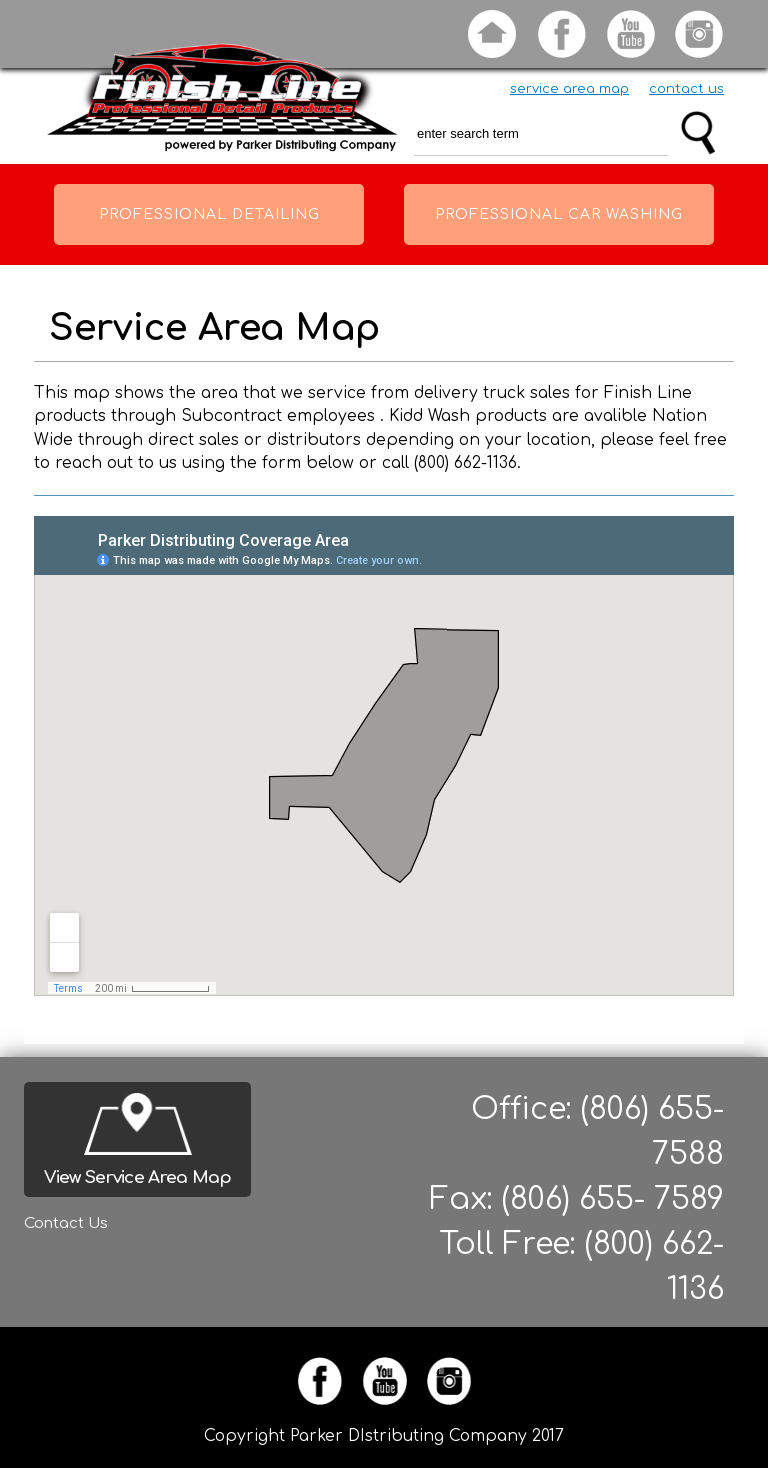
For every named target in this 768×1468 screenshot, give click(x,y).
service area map (569, 89)
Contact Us (66, 1223)
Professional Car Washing (559, 214)
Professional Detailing (209, 214)
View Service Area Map (137, 1177)
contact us (686, 89)
